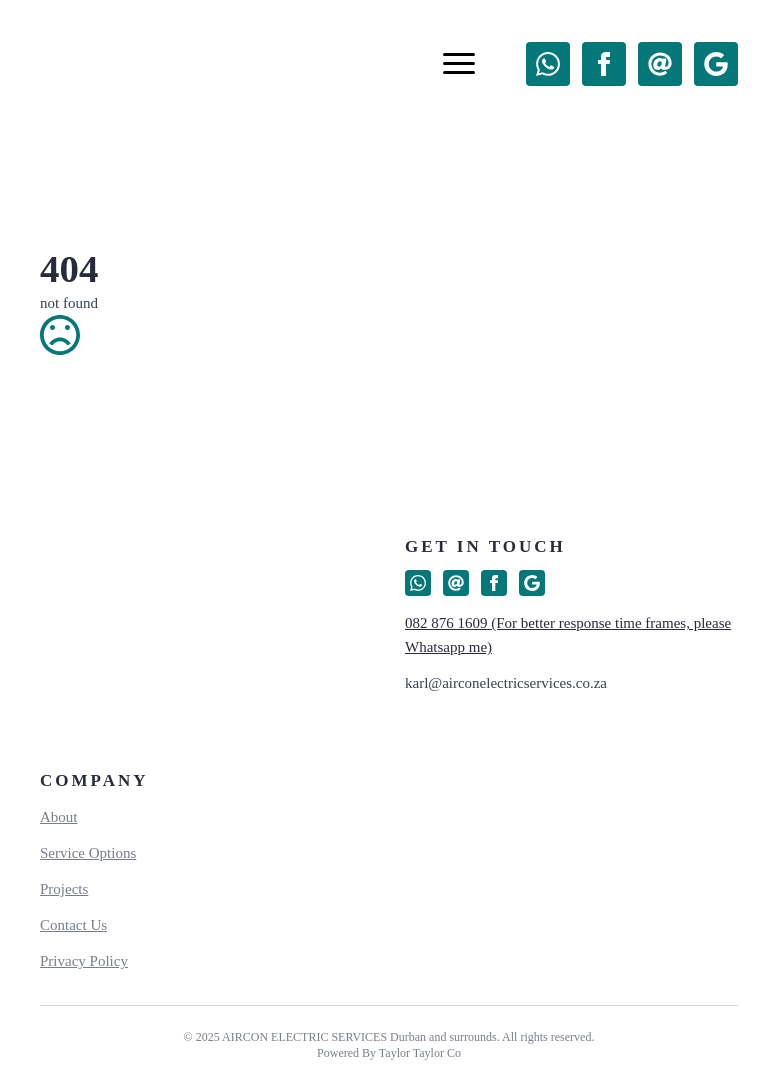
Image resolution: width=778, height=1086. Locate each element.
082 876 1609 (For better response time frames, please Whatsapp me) (568, 635)
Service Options (88, 853)
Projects (64, 889)
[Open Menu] (459, 64)
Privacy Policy (84, 961)
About (59, 817)
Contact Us (73, 925)
